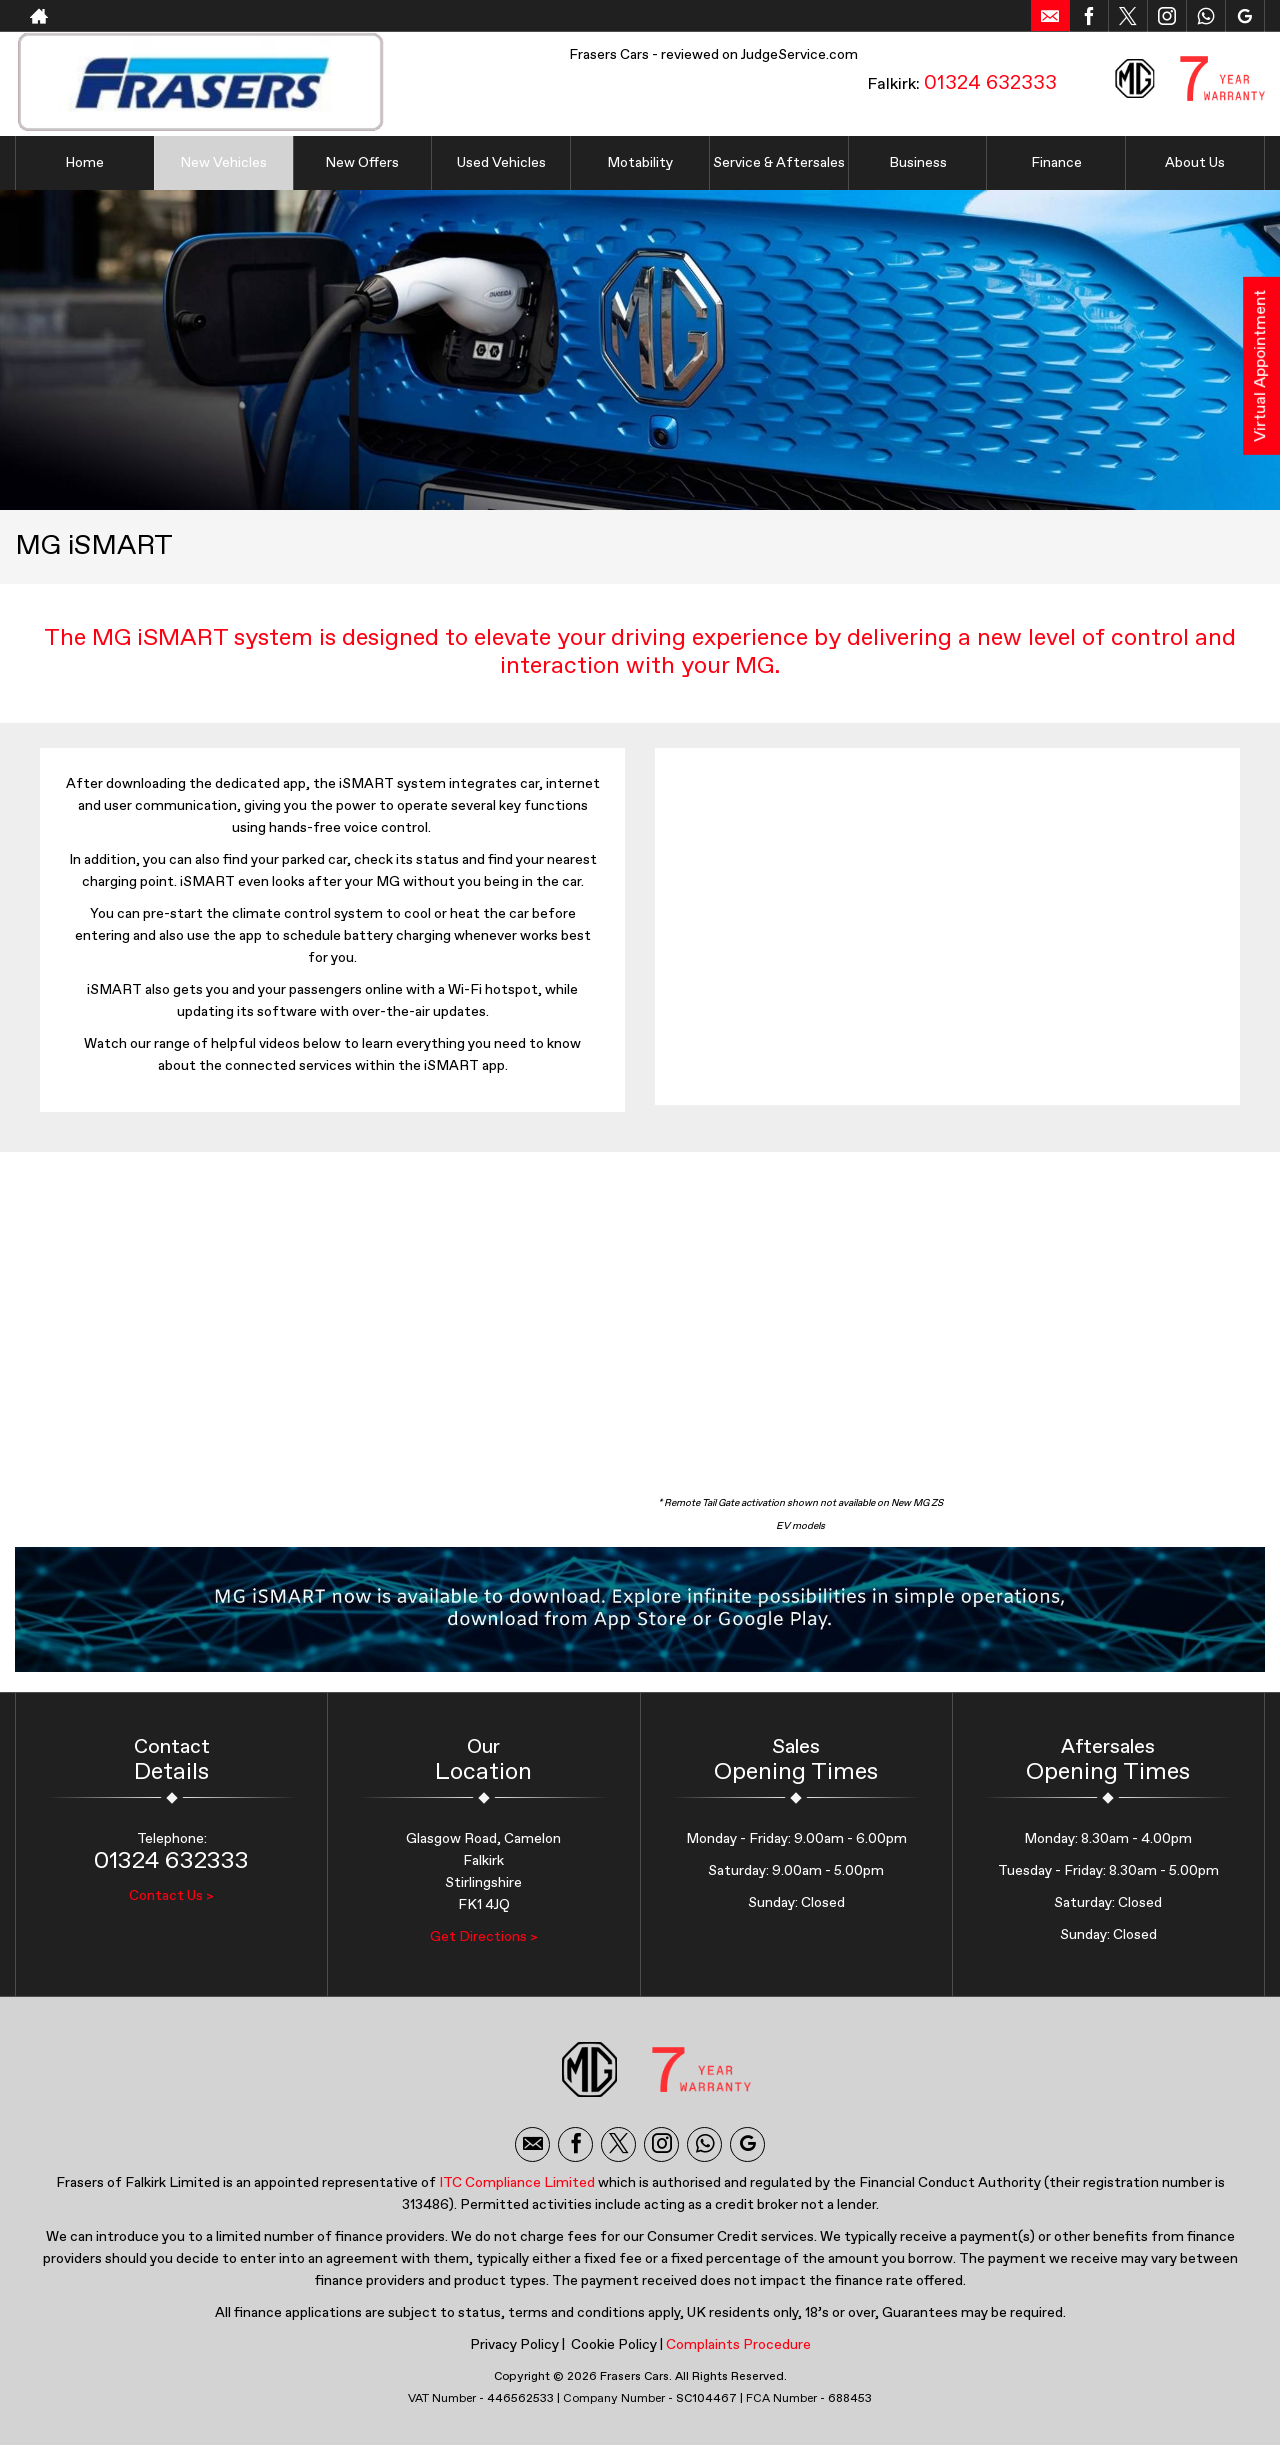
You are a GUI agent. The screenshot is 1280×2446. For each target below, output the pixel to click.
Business (918, 163)
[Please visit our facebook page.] (1088, 16)
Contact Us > (171, 1896)
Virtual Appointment (1261, 366)
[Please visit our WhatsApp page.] (1205, 16)
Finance (1056, 163)
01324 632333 (990, 83)
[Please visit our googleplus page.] (1244, 16)
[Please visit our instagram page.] (1166, 16)
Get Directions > (484, 1937)
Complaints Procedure (738, 2345)
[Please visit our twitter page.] (1127, 16)
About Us (1195, 163)
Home (84, 163)
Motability (640, 163)
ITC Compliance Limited (517, 2183)
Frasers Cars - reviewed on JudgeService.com (713, 55)
